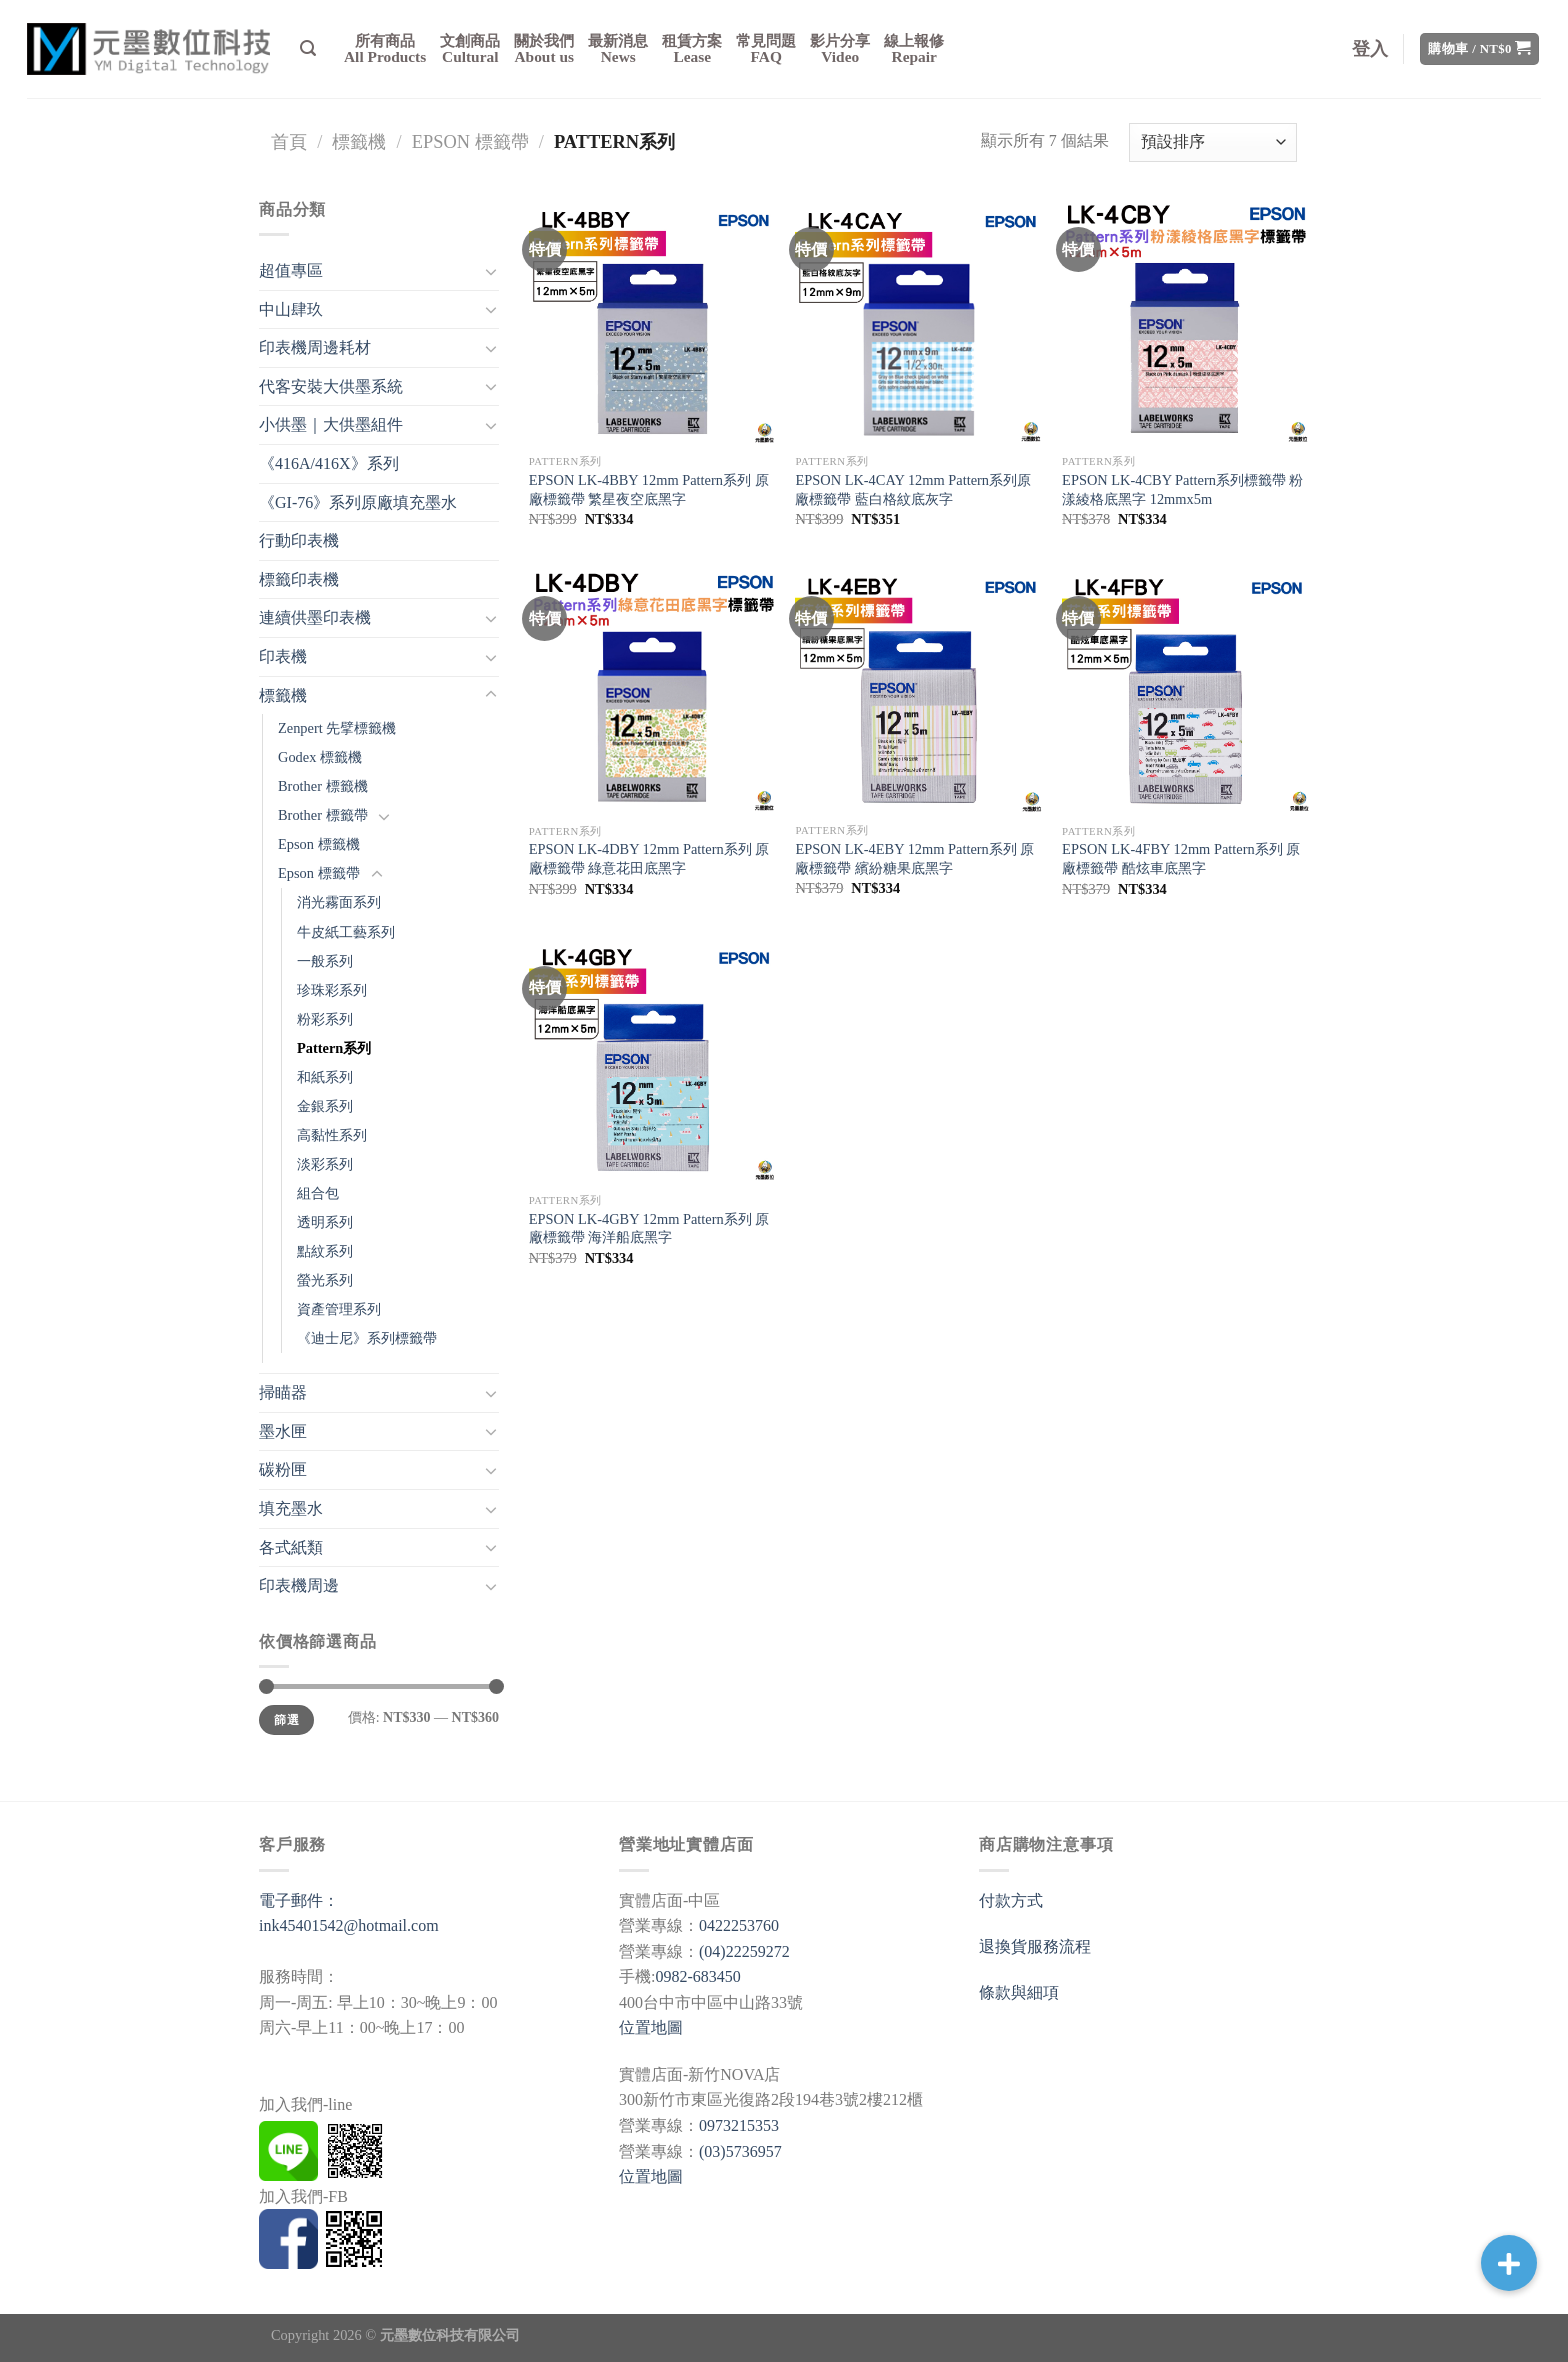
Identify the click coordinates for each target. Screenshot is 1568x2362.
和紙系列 (325, 1077)
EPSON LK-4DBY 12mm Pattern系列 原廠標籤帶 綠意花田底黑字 (649, 858)
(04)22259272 (744, 1951)
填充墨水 (291, 1508)
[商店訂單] (1213, 142)
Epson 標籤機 (319, 844)
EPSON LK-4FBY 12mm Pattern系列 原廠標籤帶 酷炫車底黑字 (1181, 858)
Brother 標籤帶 (323, 815)
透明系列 (325, 1222)
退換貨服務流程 (1035, 1946)
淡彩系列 (325, 1164)
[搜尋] (308, 48)
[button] (1509, 2263)
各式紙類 (291, 1547)
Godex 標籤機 (320, 757)
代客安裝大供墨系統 (331, 386)
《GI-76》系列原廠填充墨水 (358, 502)
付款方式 (1011, 1900)
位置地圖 (651, 2027)
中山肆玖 (291, 309)
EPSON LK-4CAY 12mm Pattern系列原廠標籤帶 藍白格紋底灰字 (913, 489)
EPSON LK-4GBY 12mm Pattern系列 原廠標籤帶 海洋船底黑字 (649, 1228)
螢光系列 (325, 1280)
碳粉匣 (283, 1469)
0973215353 (739, 2125)
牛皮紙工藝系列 (346, 932)
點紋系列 (325, 1251)
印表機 (283, 656)
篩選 (286, 1720)
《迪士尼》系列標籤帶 (367, 1338)
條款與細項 (1019, 1992)
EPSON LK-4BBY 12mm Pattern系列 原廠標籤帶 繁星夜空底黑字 (649, 489)
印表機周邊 (299, 1585)
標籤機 (359, 142)
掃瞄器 (283, 1392)
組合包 (318, 1193)
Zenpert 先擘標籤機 (337, 728)
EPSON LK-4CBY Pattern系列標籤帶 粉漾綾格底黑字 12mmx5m (1182, 489)
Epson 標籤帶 (470, 142)
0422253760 (739, 1925)
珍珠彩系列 (332, 990)
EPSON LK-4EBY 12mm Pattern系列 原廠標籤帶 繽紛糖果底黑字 (914, 858)
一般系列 (325, 961)
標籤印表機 (299, 579)
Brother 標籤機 (323, 786)
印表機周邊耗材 (315, 347)
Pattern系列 (334, 1048)
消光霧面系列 (339, 902)
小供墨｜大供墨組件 (331, 424)
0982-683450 (697, 1976)
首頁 (289, 142)
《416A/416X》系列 (329, 463)
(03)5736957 (740, 2151)
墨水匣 (283, 1431)
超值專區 (291, 270)
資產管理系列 (339, 1309)
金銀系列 (325, 1106)
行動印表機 (299, 540)
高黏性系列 (332, 1135)
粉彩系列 (325, 1019)
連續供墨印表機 (315, 617)
